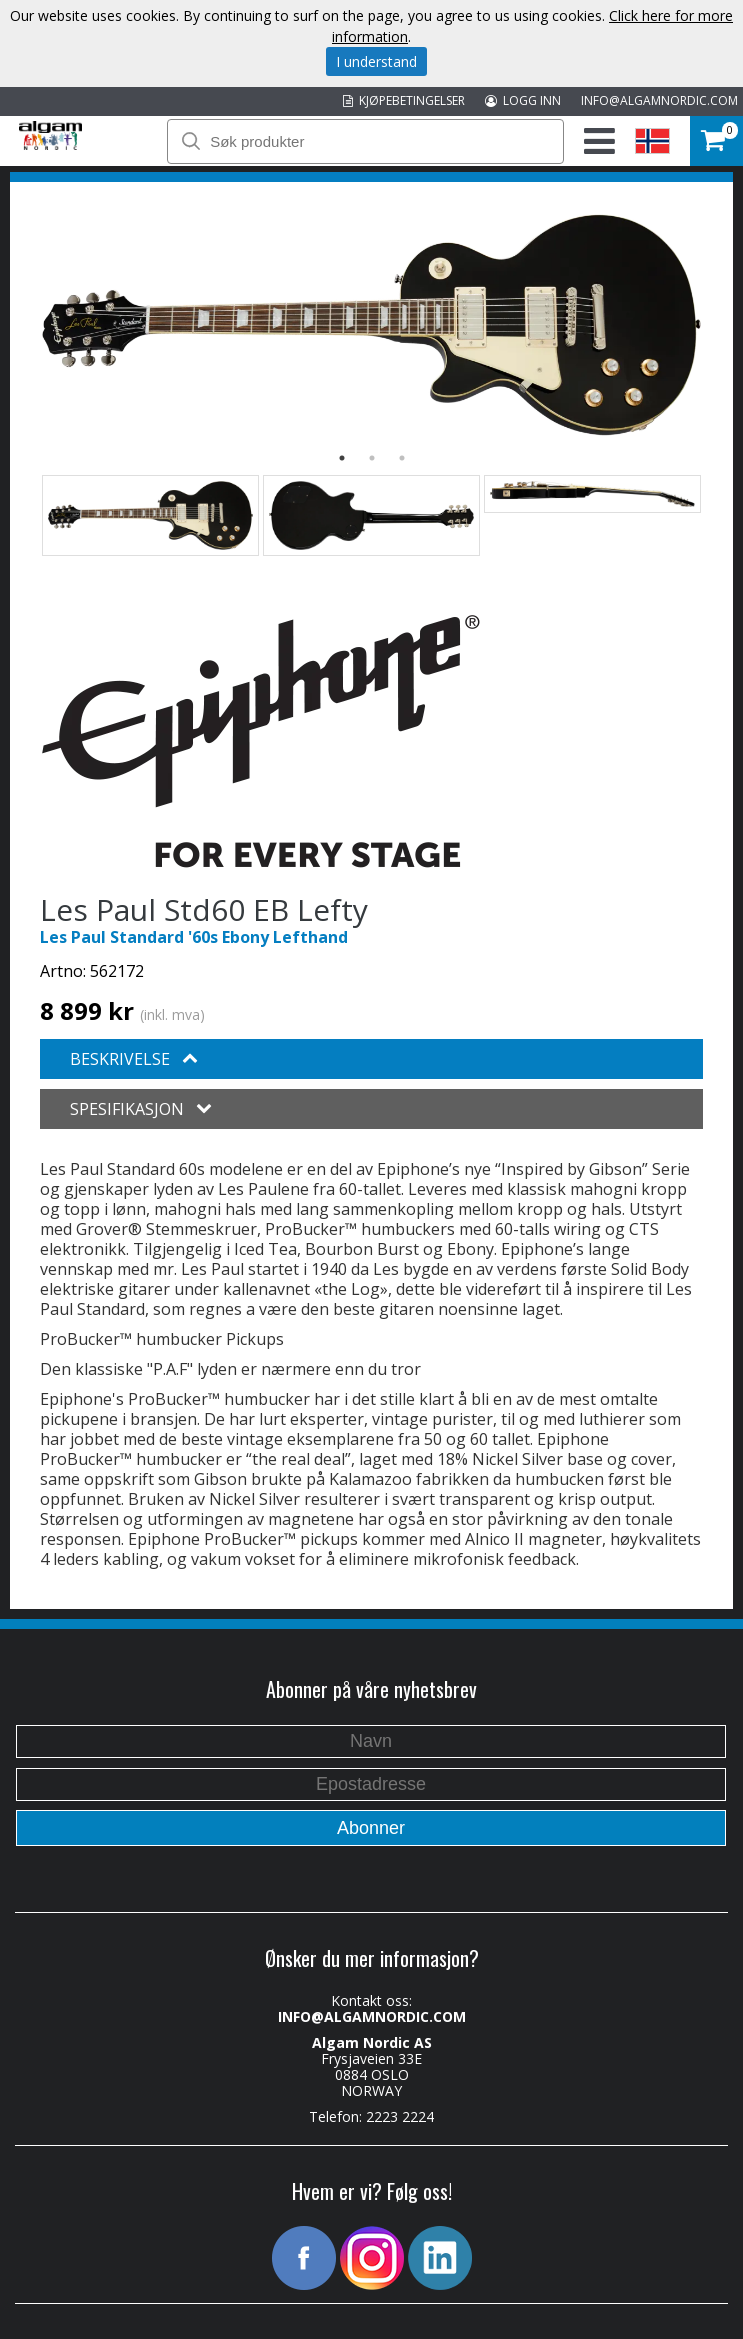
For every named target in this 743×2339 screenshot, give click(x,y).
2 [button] (372, 458)
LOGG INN (523, 100)
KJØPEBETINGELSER (404, 100)
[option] (371, 325)
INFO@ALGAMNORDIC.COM (659, 100)
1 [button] (342, 458)
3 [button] (402, 458)
